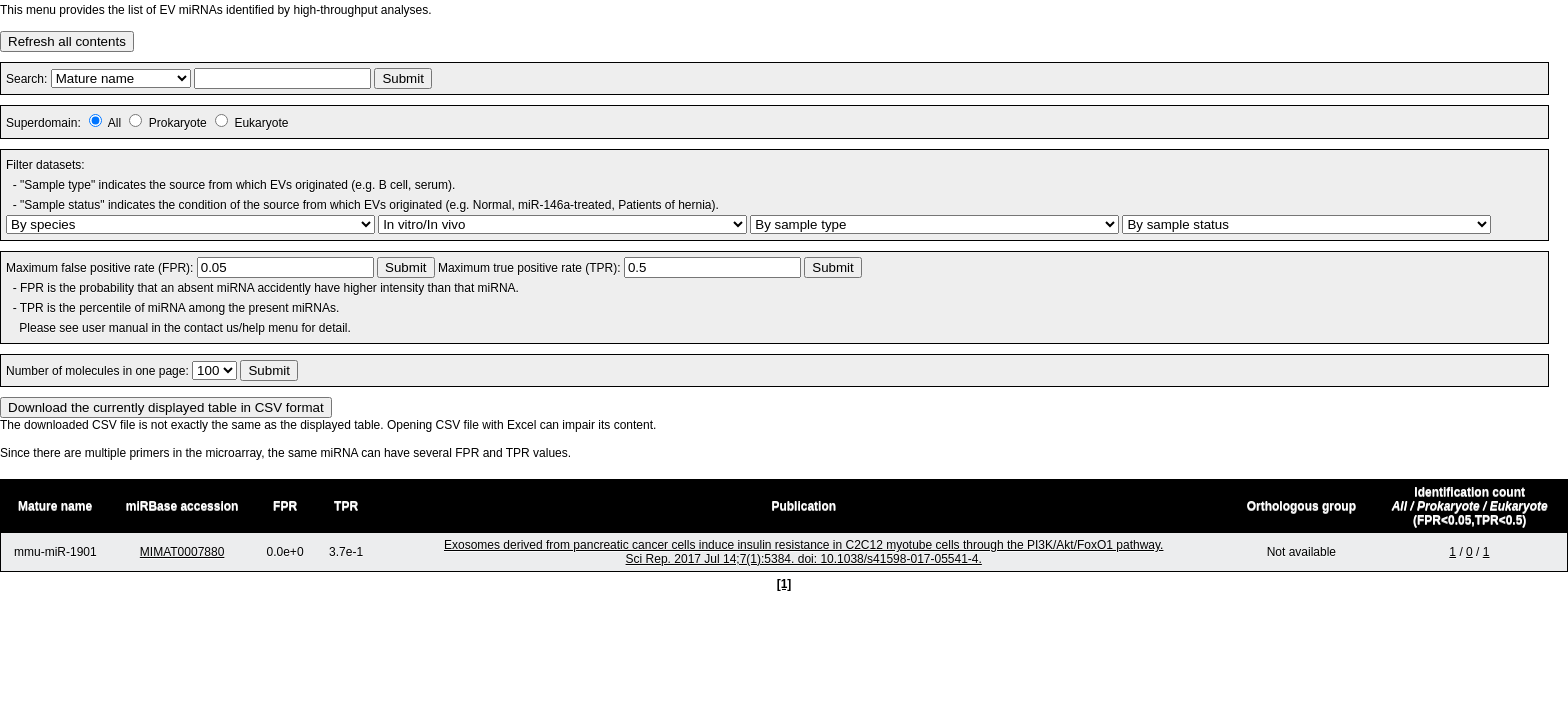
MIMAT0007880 (182, 552)
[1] (784, 584)
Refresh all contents (67, 41)
